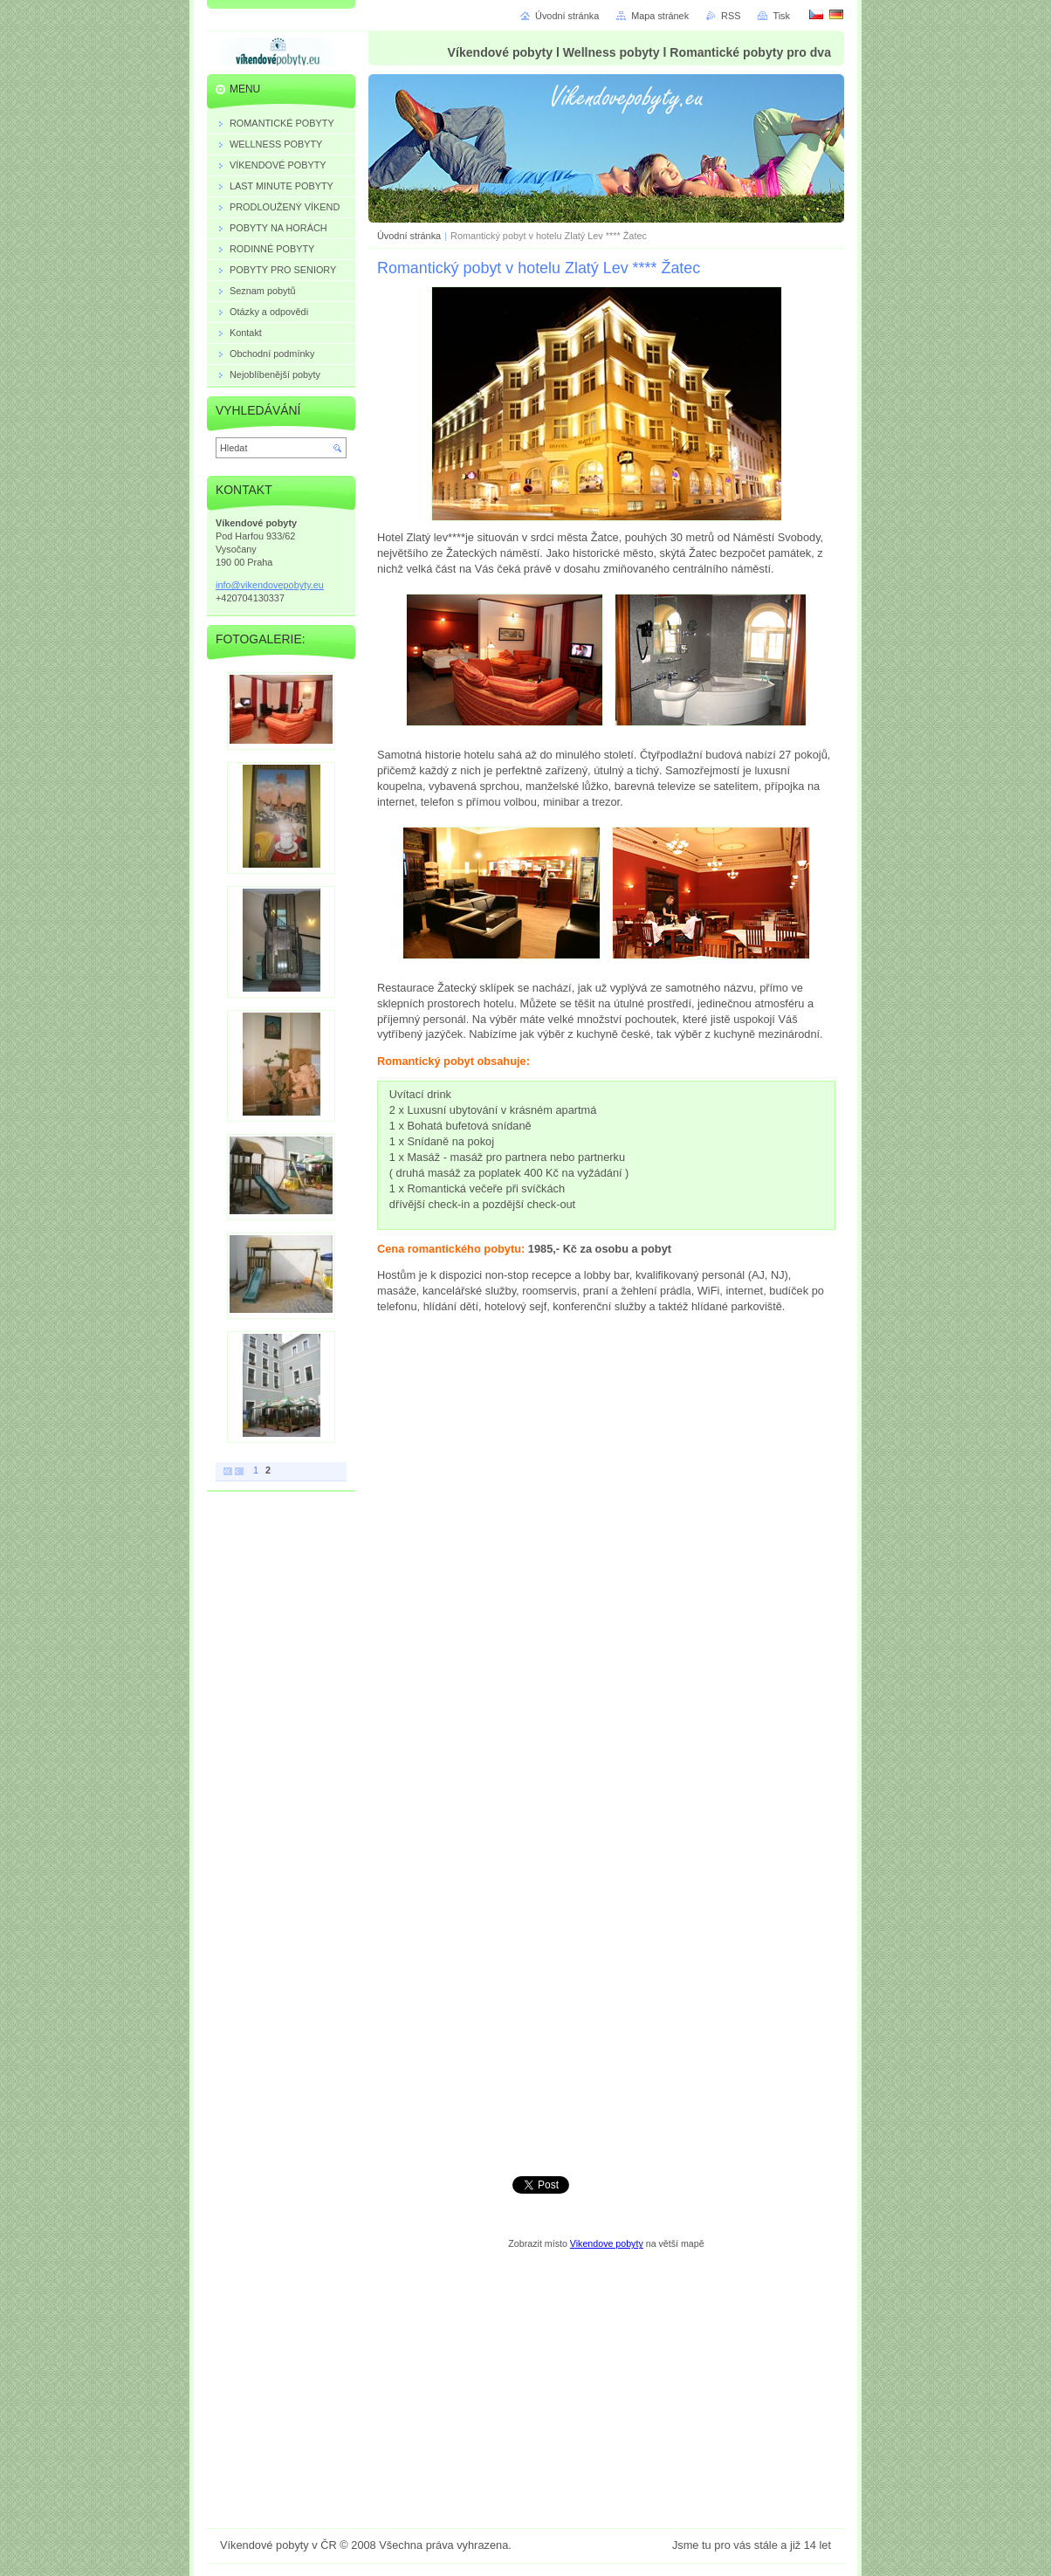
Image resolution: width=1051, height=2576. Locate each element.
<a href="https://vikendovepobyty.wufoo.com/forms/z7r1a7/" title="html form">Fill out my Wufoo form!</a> (606, 1742)
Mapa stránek (660, 15)
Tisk (781, 15)
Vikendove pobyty (606, 2243)
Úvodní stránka (409, 235)
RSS (730, 15)
